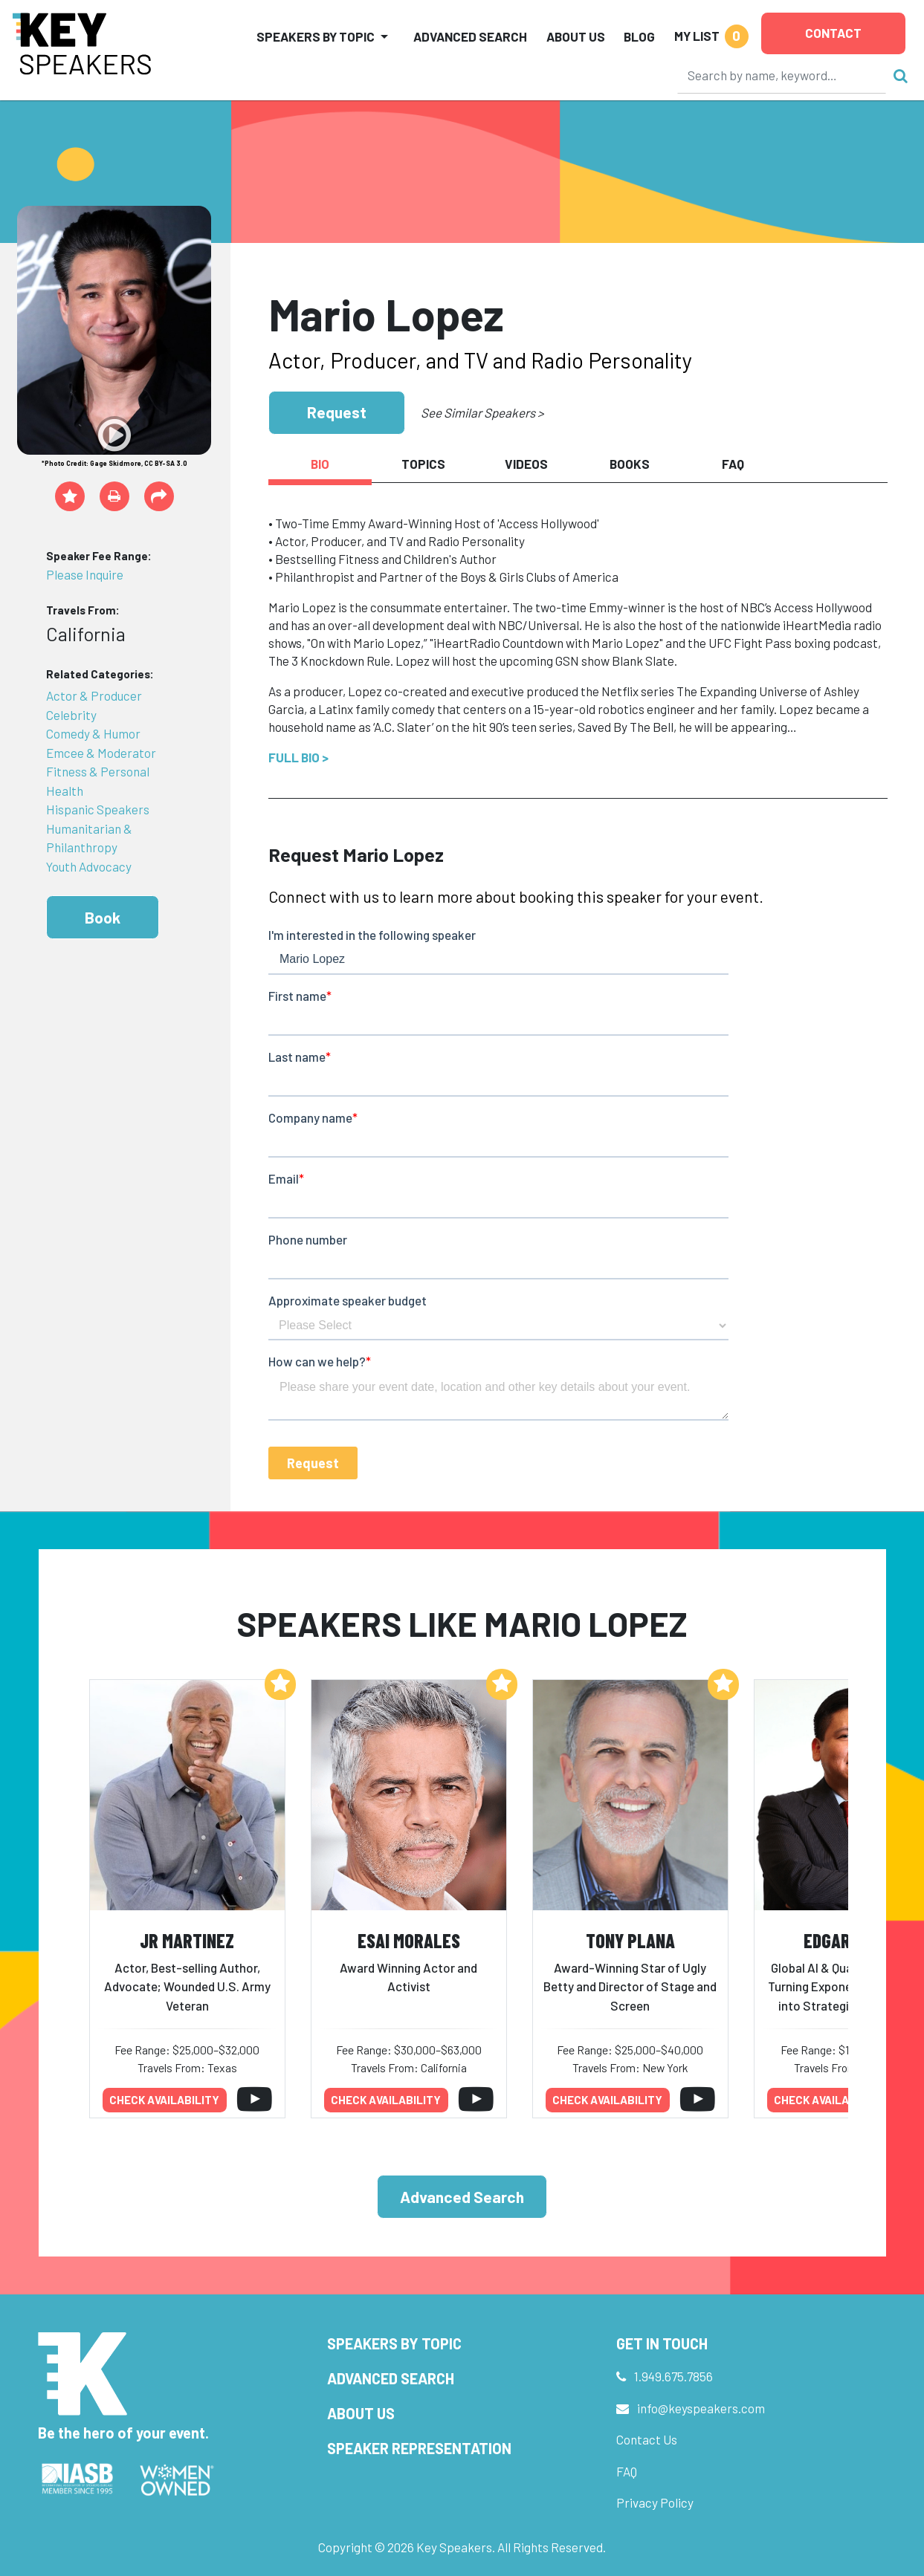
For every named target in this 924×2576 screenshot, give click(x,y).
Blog (639, 36)
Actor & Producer (94, 695)
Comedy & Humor (93, 733)
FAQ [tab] (733, 463)
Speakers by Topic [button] (315, 36)
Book (102, 917)
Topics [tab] (423, 463)
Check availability (164, 2099)
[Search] (782, 75)
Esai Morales (409, 1940)
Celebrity (71, 714)
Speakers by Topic (394, 2343)
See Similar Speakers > (482, 412)
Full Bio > (298, 757)
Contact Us (646, 2439)
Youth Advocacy (89, 866)
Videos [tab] (526, 463)
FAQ (626, 2471)
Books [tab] (630, 463)
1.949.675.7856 (673, 2376)
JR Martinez (187, 1940)
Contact (833, 32)
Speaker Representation (419, 2448)
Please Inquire (84, 574)
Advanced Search (470, 36)
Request (336, 412)
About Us (575, 36)
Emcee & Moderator (101, 752)
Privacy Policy (655, 2502)
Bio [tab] (320, 463)
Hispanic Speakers (97, 809)
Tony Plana (630, 1940)
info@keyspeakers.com (701, 2408)
